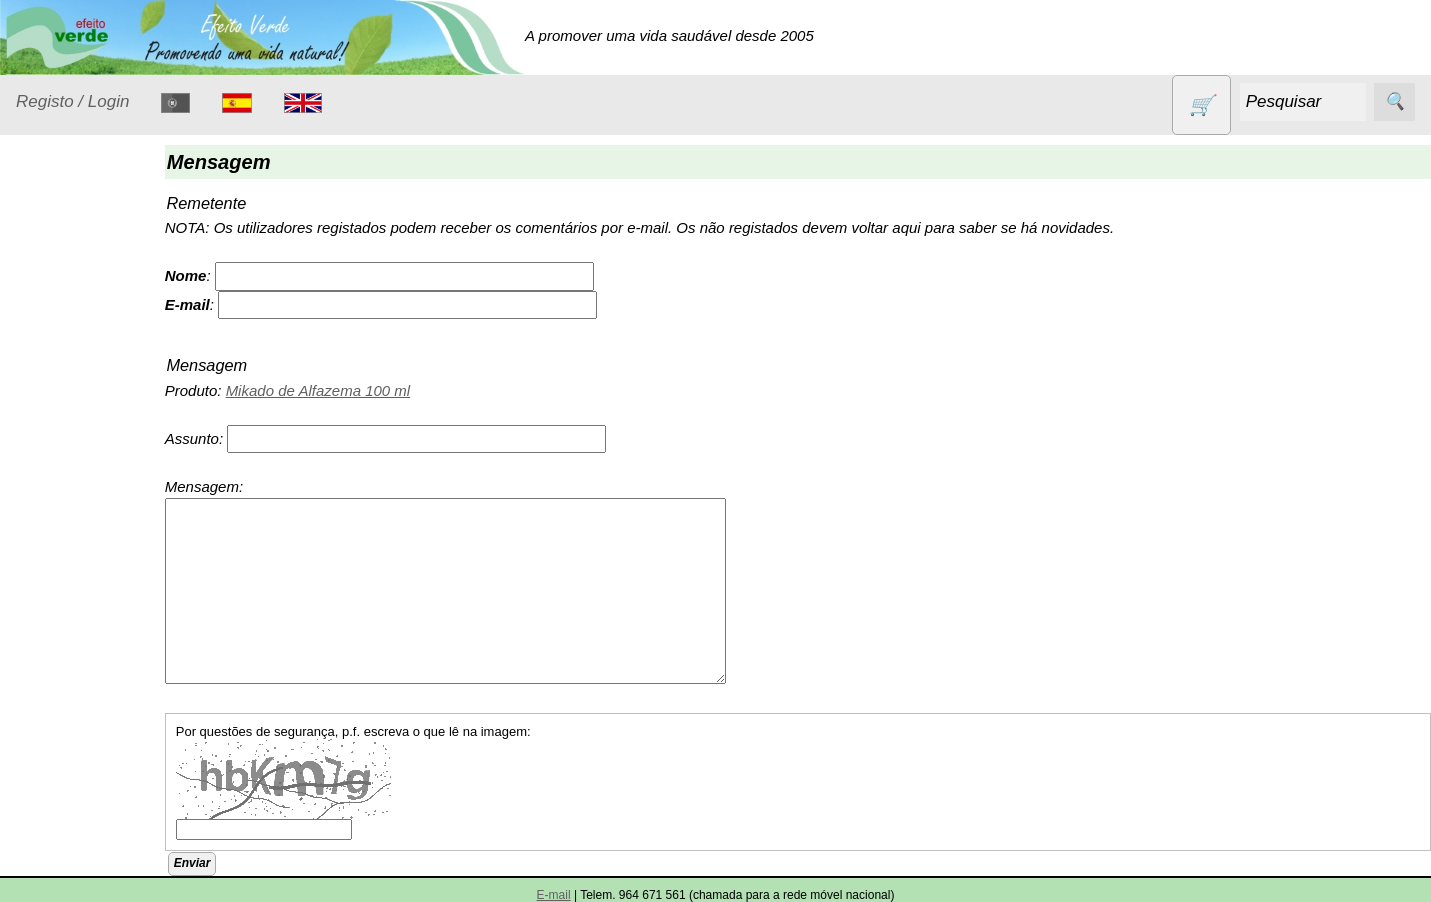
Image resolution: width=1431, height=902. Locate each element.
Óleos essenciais (96, 594)
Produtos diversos (70, 706)
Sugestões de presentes (86, 844)
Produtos (46, 268)
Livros (60, 556)
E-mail (554, 895)
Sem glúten (78, 793)
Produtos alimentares (79, 645)
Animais (66, 318)
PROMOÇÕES (89, 755)
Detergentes (81, 395)
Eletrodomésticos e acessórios (97, 446)
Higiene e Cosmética (75, 507)
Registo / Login (72, 101)
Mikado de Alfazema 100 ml (353, 390)
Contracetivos (86, 357)
